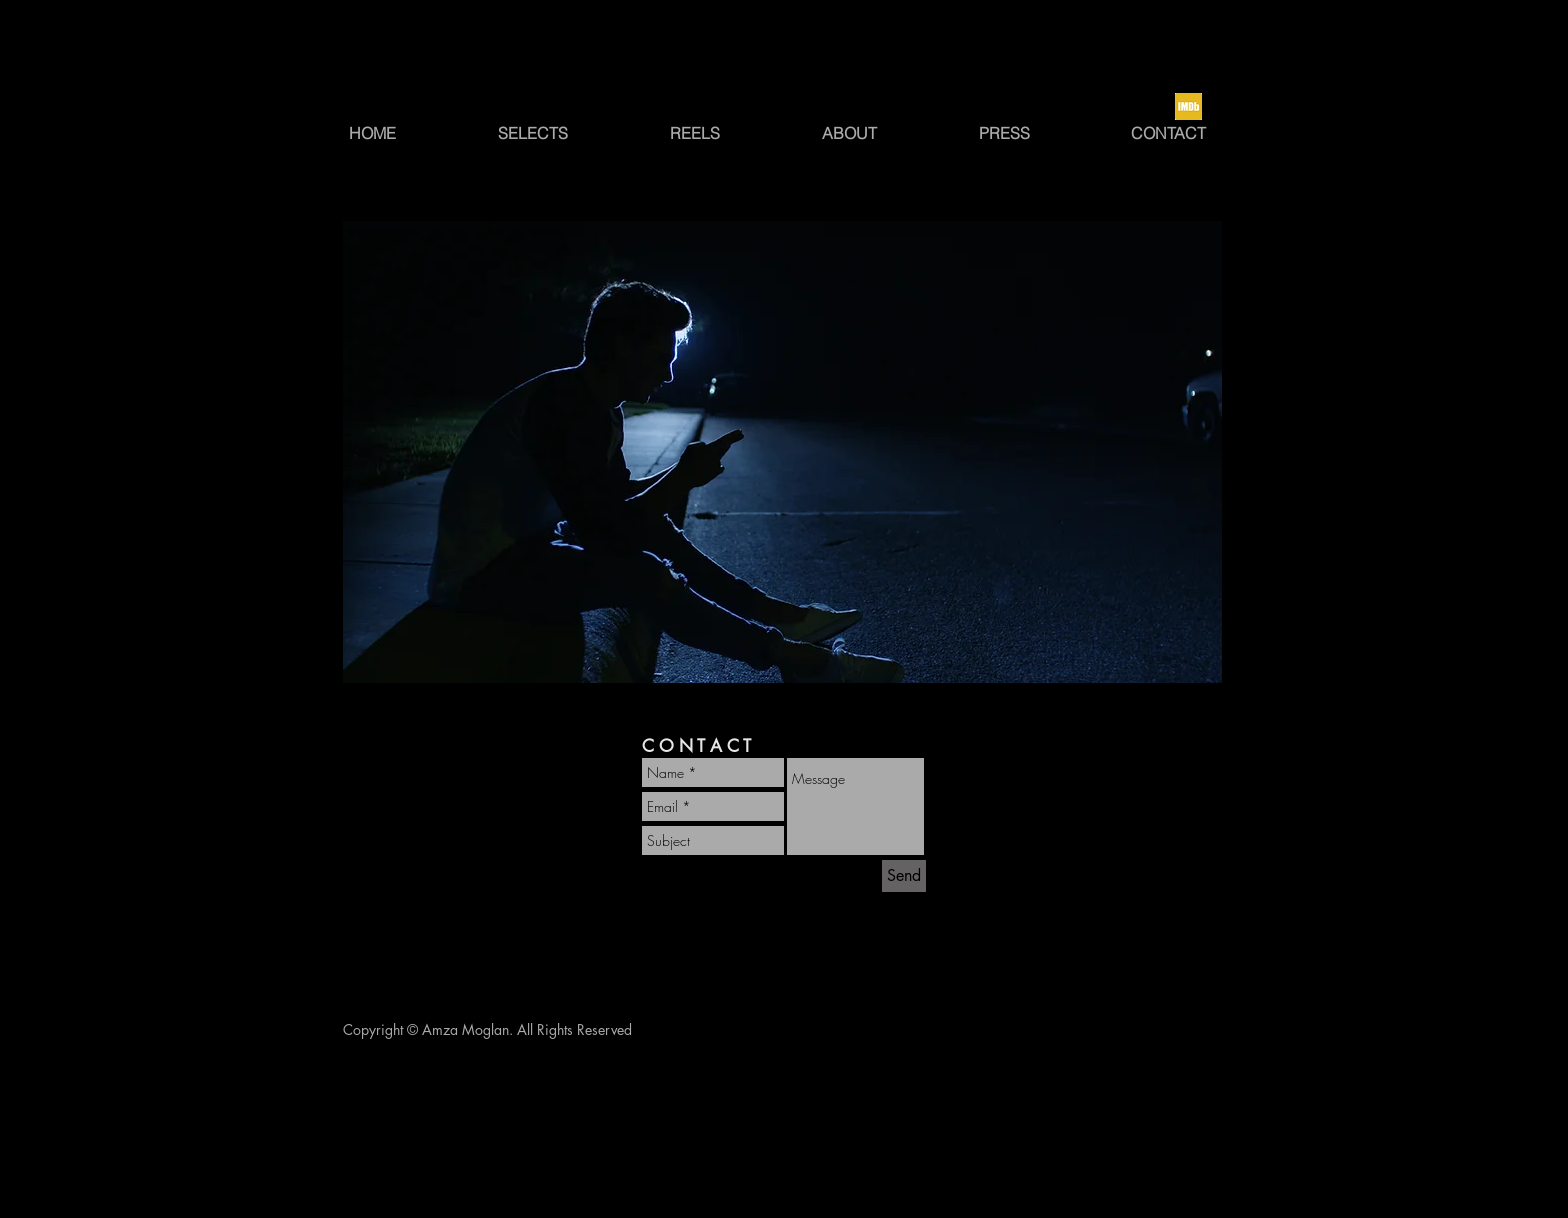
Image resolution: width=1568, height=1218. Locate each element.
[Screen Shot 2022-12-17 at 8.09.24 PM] (1188, 106)
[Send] (904, 876)
